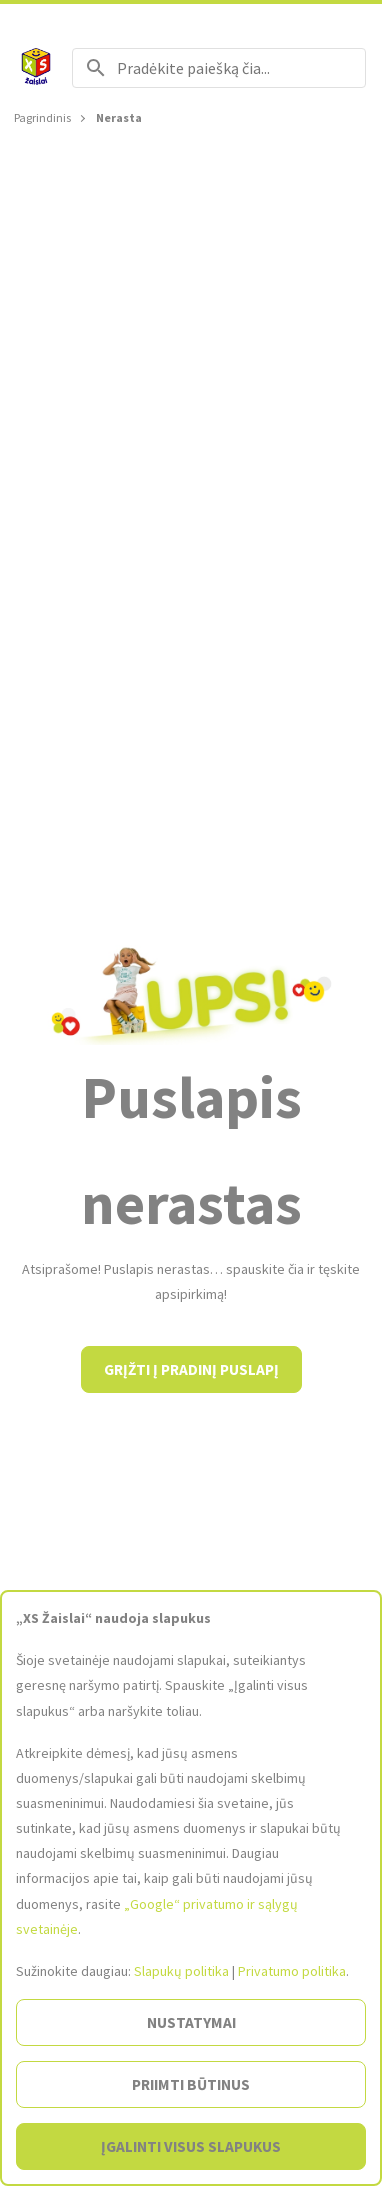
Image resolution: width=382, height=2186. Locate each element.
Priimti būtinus (191, 2084)
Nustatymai (191, 2022)
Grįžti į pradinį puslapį (191, 1369)
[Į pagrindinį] (36, 68)
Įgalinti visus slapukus (191, 2146)
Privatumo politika (292, 1971)
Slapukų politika (181, 1971)
